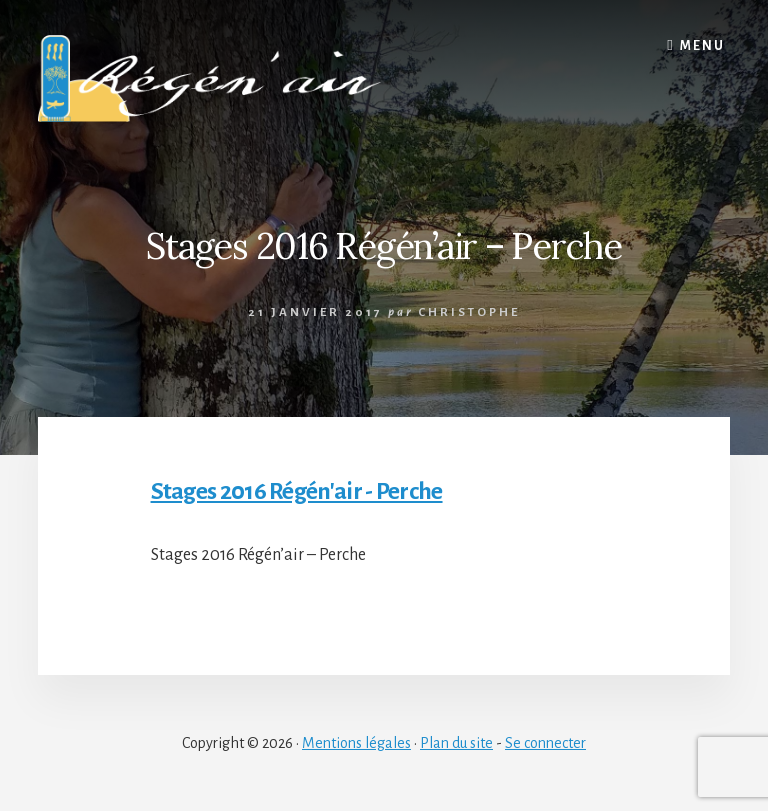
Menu (702, 46)
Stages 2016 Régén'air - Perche (297, 491)
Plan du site (456, 743)
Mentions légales (356, 743)
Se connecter (545, 743)
